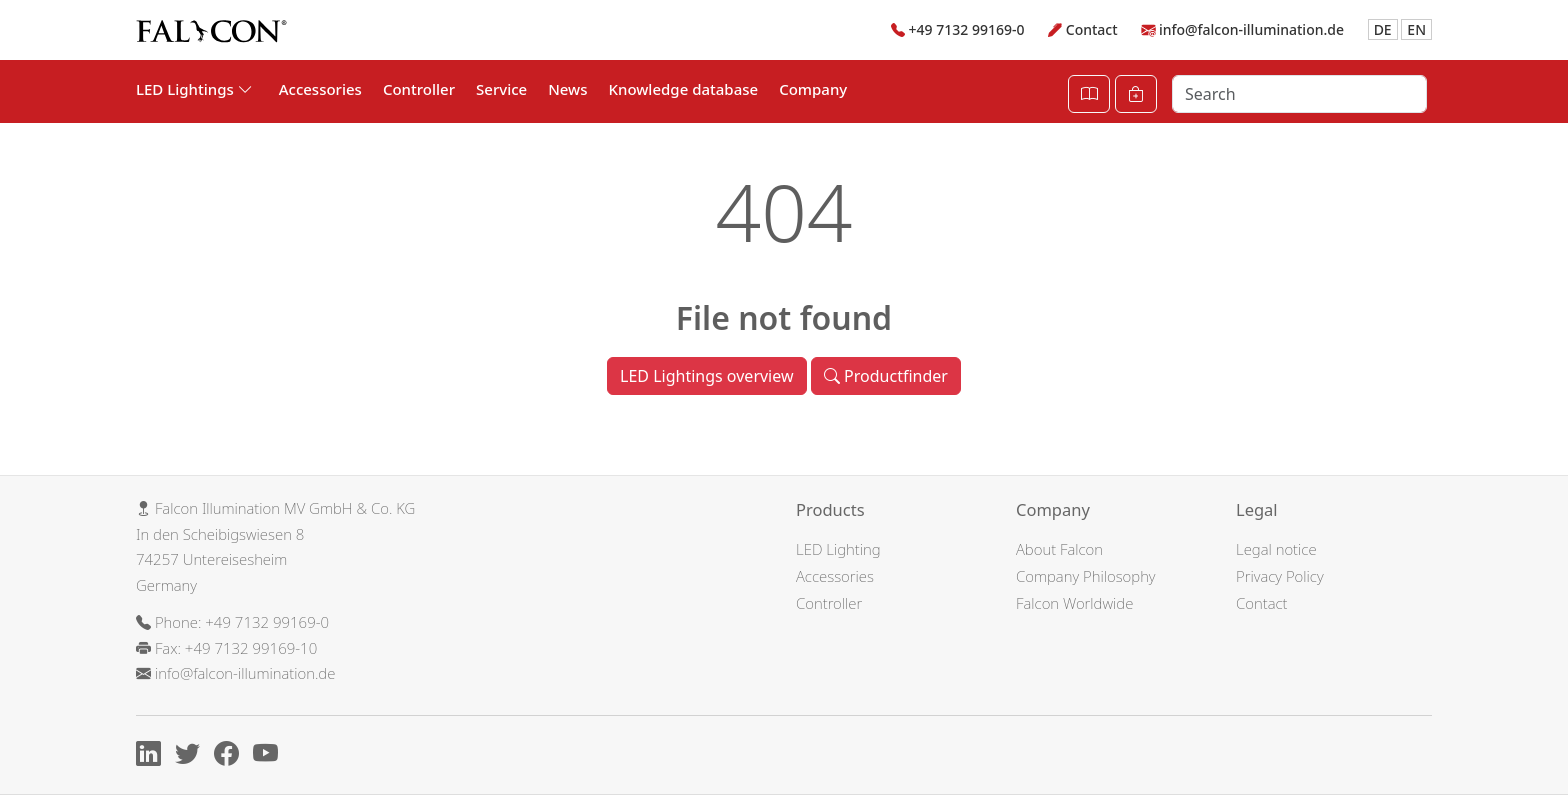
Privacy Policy (1280, 576)
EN (1416, 29)
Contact (1092, 29)
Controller (419, 89)
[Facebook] (231, 757)
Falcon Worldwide (1074, 603)
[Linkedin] (153, 757)
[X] (192, 757)
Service (501, 89)
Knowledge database (684, 89)
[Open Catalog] (1089, 94)
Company (813, 89)
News (567, 89)
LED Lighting (838, 549)
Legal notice (1276, 549)
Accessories (320, 89)
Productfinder (886, 376)
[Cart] (1136, 94)
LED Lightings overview (706, 376)
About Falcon (1059, 549)
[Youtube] (270, 757)
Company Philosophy (1086, 576)
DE (1383, 29)
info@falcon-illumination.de (1251, 29)
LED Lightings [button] (194, 89)
